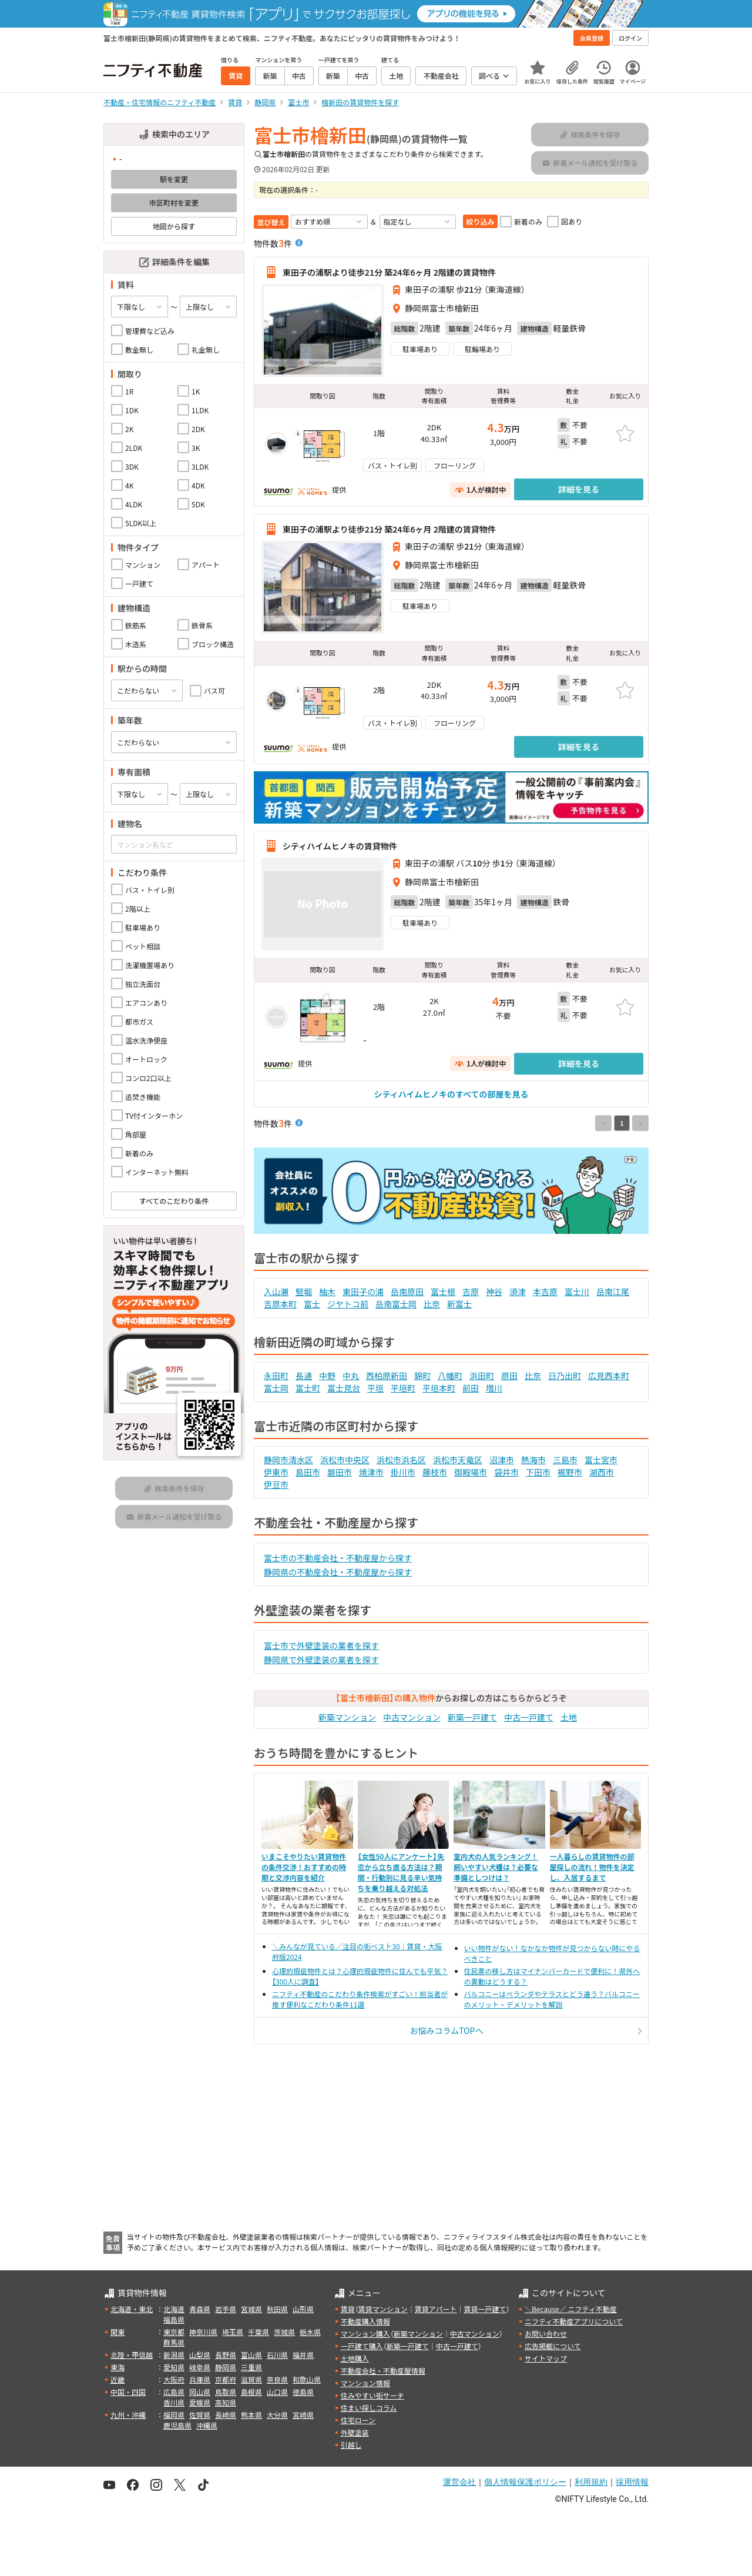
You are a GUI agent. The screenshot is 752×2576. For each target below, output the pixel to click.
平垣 (375, 1388)
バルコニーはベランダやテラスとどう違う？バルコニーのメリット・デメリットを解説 (552, 1999)
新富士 (459, 1304)
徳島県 (303, 2392)
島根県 (251, 2392)
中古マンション (412, 1717)
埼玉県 (232, 2332)
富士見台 (343, 1388)
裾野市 (570, 1472)
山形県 (303, 2309)
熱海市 (533, 1460)
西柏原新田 (386, 1375)
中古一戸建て (528, 1717)
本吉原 (545, 1291)
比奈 (432, 1304)
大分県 (277, 2415)
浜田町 (481, 1375)
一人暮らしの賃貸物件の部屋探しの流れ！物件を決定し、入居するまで (592, 1866)
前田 (470, 1388)
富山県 (251, 2355)
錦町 (422, 1375)
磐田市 (339, 1472)
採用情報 (632, 2482)
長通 (304, 1375)
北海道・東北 (131, 2309)
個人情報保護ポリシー (525, 2482)
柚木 (327, 1291)
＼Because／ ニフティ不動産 (571, 2309)
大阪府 (173, 2379)
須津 (517, 1291)
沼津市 (501, 1460)
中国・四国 (128, 2392)
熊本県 (251, 2415)
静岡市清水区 (288, 1460)
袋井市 (506, 1472)
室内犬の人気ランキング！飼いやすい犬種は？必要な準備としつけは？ (496, 1866)
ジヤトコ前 (347, 1304)
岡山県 (199, 2392)
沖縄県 (206, 2425)
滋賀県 (251, 2379)
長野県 (225, 2355)
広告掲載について (553, 2346)
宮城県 (251, 2309)
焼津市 (371, 1472)
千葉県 (258, 2332)
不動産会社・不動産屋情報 (383, 2371)
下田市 (538, 1472)
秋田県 (277, 2309)
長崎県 (225, 2415)
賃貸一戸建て (485, 2309)
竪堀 (304, 1291)
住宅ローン (358, 2420)
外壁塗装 (355, 2432)
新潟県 (173, 2355)
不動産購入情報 (365, 2321)
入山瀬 (276, 1291)
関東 (117, 2332)
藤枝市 (434, 1472)
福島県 (173, 2319)
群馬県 (173, 2342)
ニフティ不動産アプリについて (574, 2321)
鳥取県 (225, 2392)
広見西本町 (608, 1375)
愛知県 (173, 2367)
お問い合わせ (546, 2334)
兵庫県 (199, 2379)
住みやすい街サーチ (372, 2395)
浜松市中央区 (345, 1460)
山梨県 (199, 2355)
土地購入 (355, 2358)
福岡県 (173, 2415)
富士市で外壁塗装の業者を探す (321, 1645)
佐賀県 (199, 2415)
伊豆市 (276, 1484)
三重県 (251, 2367)
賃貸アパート (436, 2309)
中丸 (351, 1375)
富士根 (443, 1291)
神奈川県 (203, 2332)
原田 (509, 1375)
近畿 (117, 2379)
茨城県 (284, 2332)
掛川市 (403, 1472)
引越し (351, 2445)
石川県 (277, 2355)
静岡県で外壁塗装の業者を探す (321, 1659)
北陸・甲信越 (131, 2355)
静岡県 (225, 2367)
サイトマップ (546, 2358)
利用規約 (591, 2482)
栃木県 (310, 2332)
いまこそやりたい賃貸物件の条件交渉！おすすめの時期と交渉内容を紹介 (303, 1866)
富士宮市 (601, 1460)
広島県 (173, 2392)
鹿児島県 (177, 2425)
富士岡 (276, 1388)
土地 (568, 1717)
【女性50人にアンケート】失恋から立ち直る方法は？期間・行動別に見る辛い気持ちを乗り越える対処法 (401, 1872)
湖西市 (601, 1472)
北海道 (173, 2309)
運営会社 (459, 2482)
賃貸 (348, 2309)
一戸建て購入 (362, 2346)
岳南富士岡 (396, 1304)
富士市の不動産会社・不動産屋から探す (338, 1558)
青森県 (199, 2309)
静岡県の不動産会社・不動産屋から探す (338, 1572)
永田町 (276, 1375)
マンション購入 (365, 2334)
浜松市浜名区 (401, 1460)
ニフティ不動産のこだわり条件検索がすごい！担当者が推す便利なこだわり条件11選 (360, 1999)
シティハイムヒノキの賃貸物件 (340, 846)
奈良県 (277, 2379)
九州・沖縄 (128, 2415)
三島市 (565, 1460)
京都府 (225, 2379)
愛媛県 (199, 2402)
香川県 (173, 2402)
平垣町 (403, 1388)
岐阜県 (199, 2367)
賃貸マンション (383, 2309)
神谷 (494, 1291)
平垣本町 (438, 1388)
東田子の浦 (363, 1291)
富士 (312, 1304)
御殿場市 (470, 1472)
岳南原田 (407, 1291)
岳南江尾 (612, 1291)
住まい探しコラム (369, 2408)
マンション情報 (365, 2383)
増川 (494, 1388)
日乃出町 (564, 1375)
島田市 (308, 1472)
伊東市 (276, 1472)
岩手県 (225, 2309)
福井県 (303, 2355)
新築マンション (347, 1717)
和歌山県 (307, 2379)
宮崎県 (303, 2415)
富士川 (577, 1291)
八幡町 (450, 1375)
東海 (117, 2367)
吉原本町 (280, 1304)
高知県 (225, 2402)
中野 (327, 1375)
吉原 (470, 1291)
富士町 (308, 1388)
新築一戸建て (472, 1717)
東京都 (173, 2332)
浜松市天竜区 (457, 1460)
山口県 (277, 2392)
